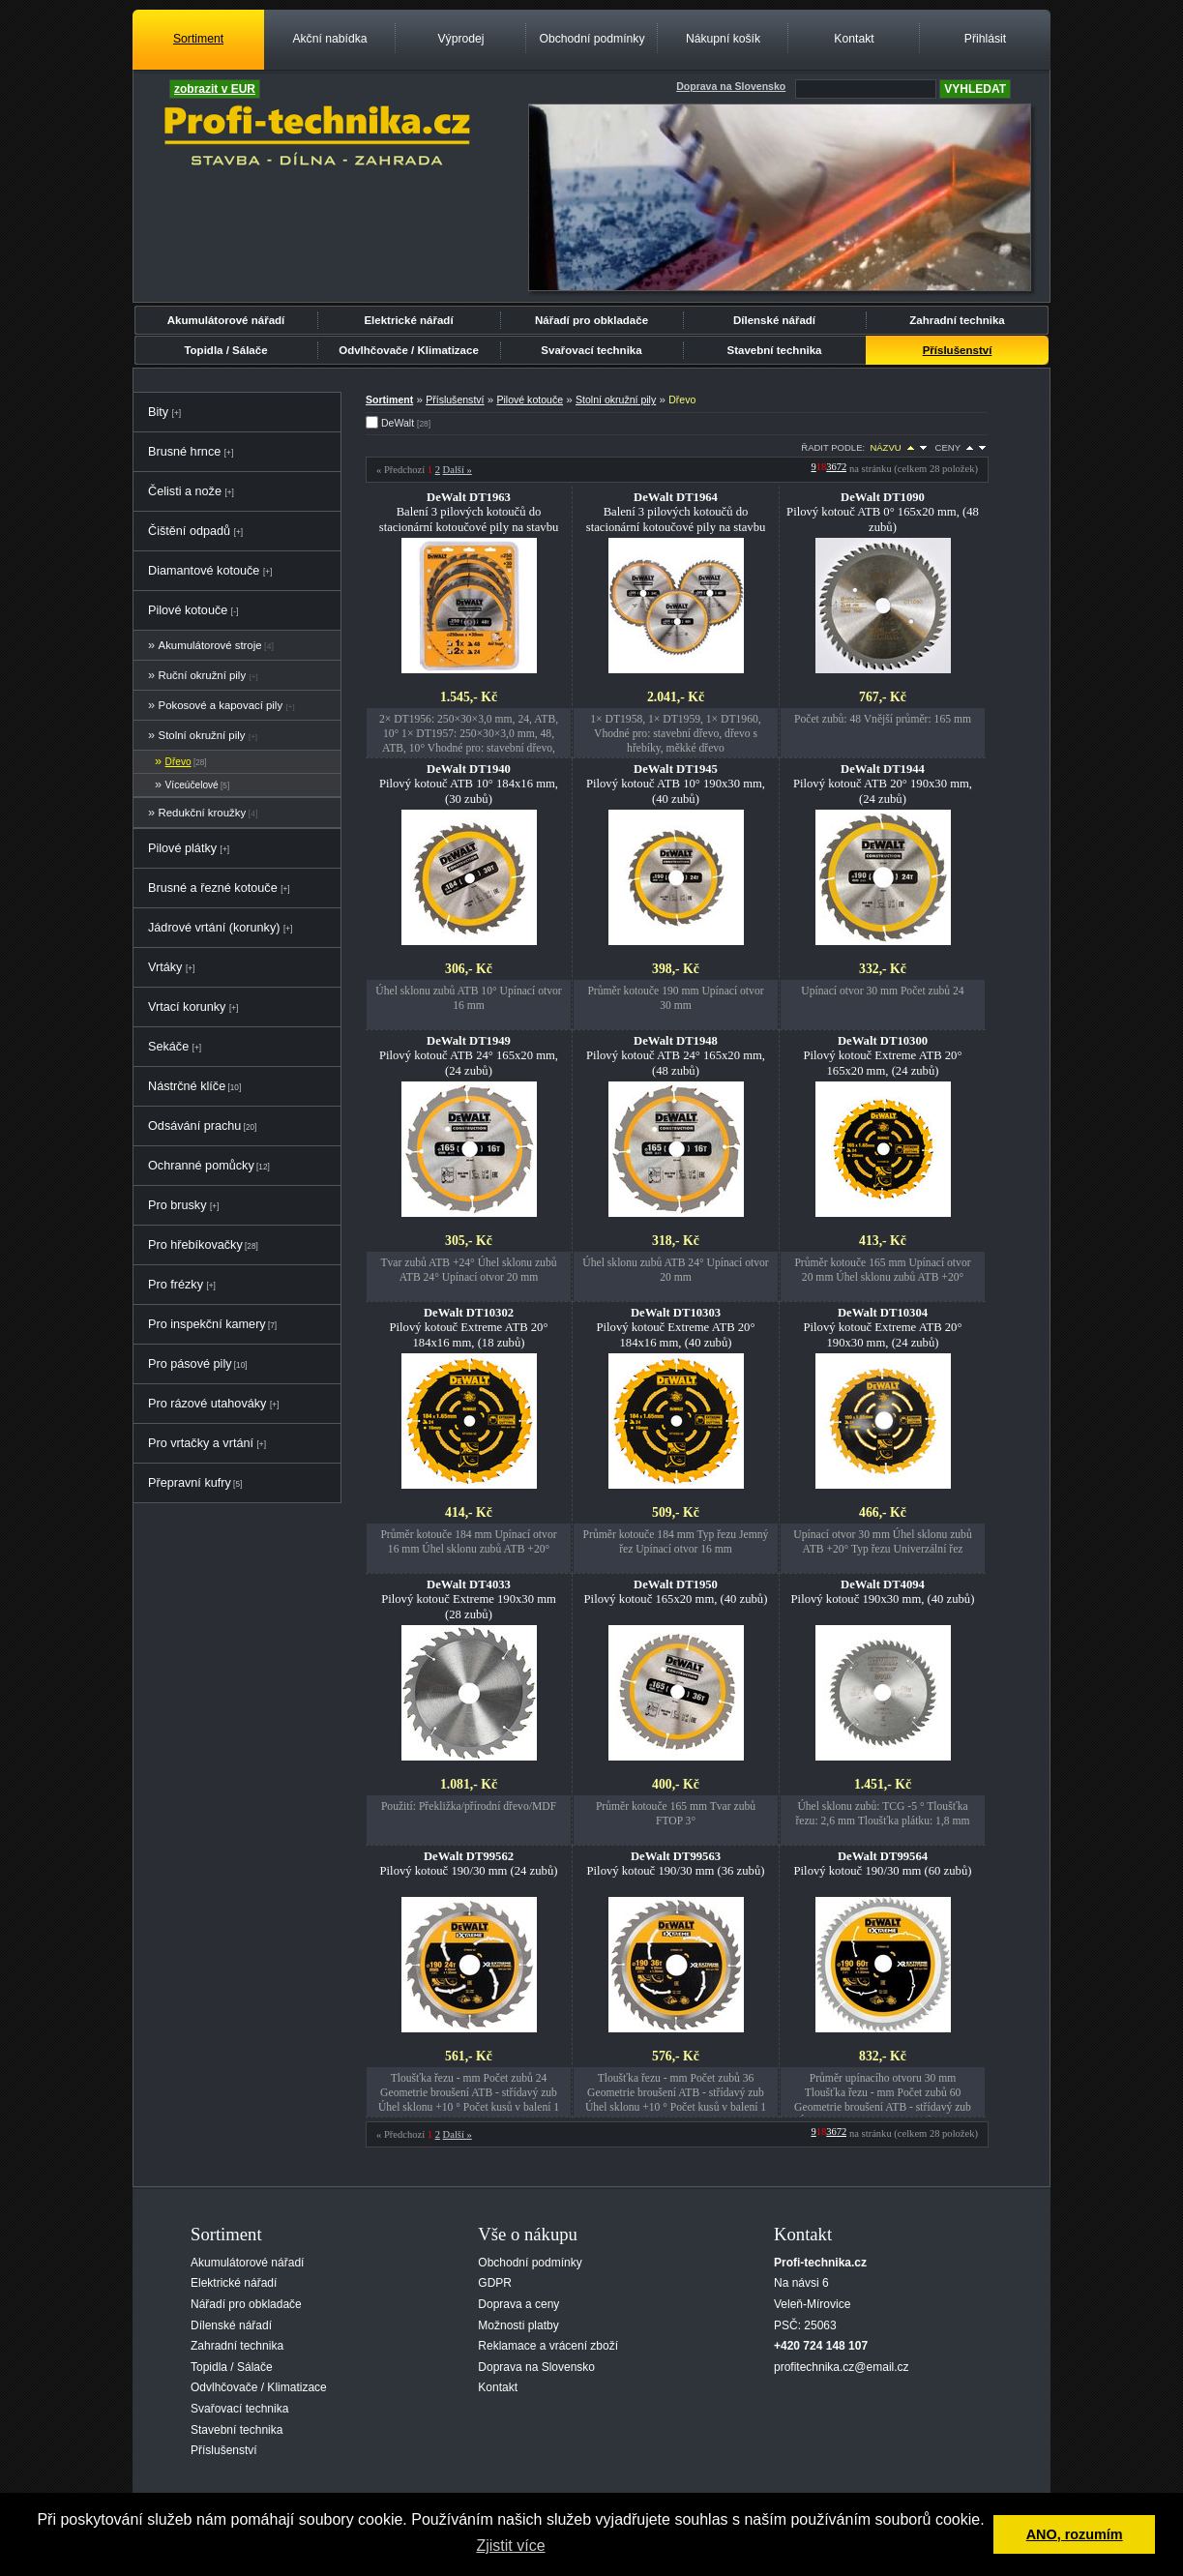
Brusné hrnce (184, 452)
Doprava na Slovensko (536, 2367)
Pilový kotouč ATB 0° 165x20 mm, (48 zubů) (882, 511)
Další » (457, 469)
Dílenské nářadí (774, 320)
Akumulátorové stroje (210, 645)
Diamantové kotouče (203, 570)
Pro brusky (177, 1205)
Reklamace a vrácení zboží (548, 2346)
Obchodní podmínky (591, 38)
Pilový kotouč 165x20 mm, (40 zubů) (676, 1592)
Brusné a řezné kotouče (213, 888)
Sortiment (198, 38)
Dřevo (178, 761)
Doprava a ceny (518, 2304)
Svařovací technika (591, 350)
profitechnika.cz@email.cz (841, 2367)
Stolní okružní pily (202, 735)
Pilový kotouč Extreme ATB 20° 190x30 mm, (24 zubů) (883, 1327)
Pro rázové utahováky (207, 1403)
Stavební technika (774, 350)
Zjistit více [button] (510, 2545)
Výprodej (460, 38)
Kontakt (853, 38)
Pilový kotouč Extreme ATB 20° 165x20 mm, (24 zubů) (883, 1055)
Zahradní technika (957, 320)
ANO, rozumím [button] (1074, 2534)
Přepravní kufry (189, 1483)
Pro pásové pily (190, 1364)
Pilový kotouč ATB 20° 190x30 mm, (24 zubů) (882, 783)
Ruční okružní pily (203, 675)
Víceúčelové (192, 785)
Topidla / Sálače (225, 350)
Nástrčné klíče (186, 1086)
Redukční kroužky (203, 812)
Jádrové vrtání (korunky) (214, 927)
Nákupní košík (723, 38)
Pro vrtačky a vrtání (200, 1443)
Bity (158, 412)
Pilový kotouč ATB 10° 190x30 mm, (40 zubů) (675, 783)
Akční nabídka (329, 38)
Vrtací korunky (186, 1007)
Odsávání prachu (194, 1126)
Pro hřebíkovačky (195, 1245)
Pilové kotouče (187, 610)
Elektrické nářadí (408, 320)
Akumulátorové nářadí (226, 320)
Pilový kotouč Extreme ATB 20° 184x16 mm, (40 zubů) (676, 1327)
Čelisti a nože (185, 491)
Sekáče (168, 1046)
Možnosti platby (518, 2325)
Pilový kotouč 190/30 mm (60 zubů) (883, 1864)
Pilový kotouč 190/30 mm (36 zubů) (676, 1864)
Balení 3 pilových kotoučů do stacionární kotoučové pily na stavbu (469, 511)
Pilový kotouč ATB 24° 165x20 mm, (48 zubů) (675, 1055)
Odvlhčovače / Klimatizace (409, 350)
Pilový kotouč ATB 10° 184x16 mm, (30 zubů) (468, 783)
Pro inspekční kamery (207, 1324)
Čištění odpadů (189, 531)
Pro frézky (175, 1284)
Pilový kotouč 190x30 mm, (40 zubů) (883, 1592)
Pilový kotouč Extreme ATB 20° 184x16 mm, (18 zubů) (469, 1327)
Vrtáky (165, 967)
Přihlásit (985, 38)
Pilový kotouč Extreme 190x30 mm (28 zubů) (468, 1599)
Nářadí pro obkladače (591, 320)
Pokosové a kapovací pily (221, 705)
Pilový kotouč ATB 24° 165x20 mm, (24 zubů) (468, 1055)
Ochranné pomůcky (201, 1165)
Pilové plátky (182, 848)
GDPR (495, 2283)
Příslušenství (957, 350)
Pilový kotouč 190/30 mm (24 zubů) (469, 1864)
